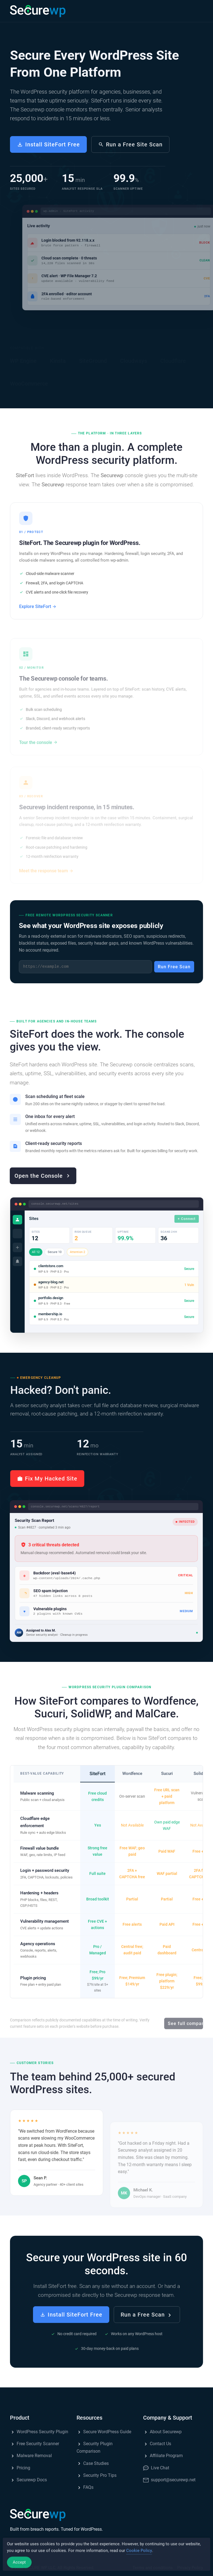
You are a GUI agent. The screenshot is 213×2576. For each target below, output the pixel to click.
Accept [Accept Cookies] (19, 2567)
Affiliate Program (163, 2455)
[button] (197, 11)
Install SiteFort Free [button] (48, 144)
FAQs (85, 2487)
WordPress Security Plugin (39, 2431)
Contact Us (157, 2443)
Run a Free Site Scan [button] (130, 144)
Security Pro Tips (96, 2475)
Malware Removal (31, 2455)
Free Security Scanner (34, 2443)
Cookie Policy (139, 2555)
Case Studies (93, 2463)
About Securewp (162, 2431)
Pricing (20, 2467)
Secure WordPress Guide (104, 2431)
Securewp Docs (28, 2479)
